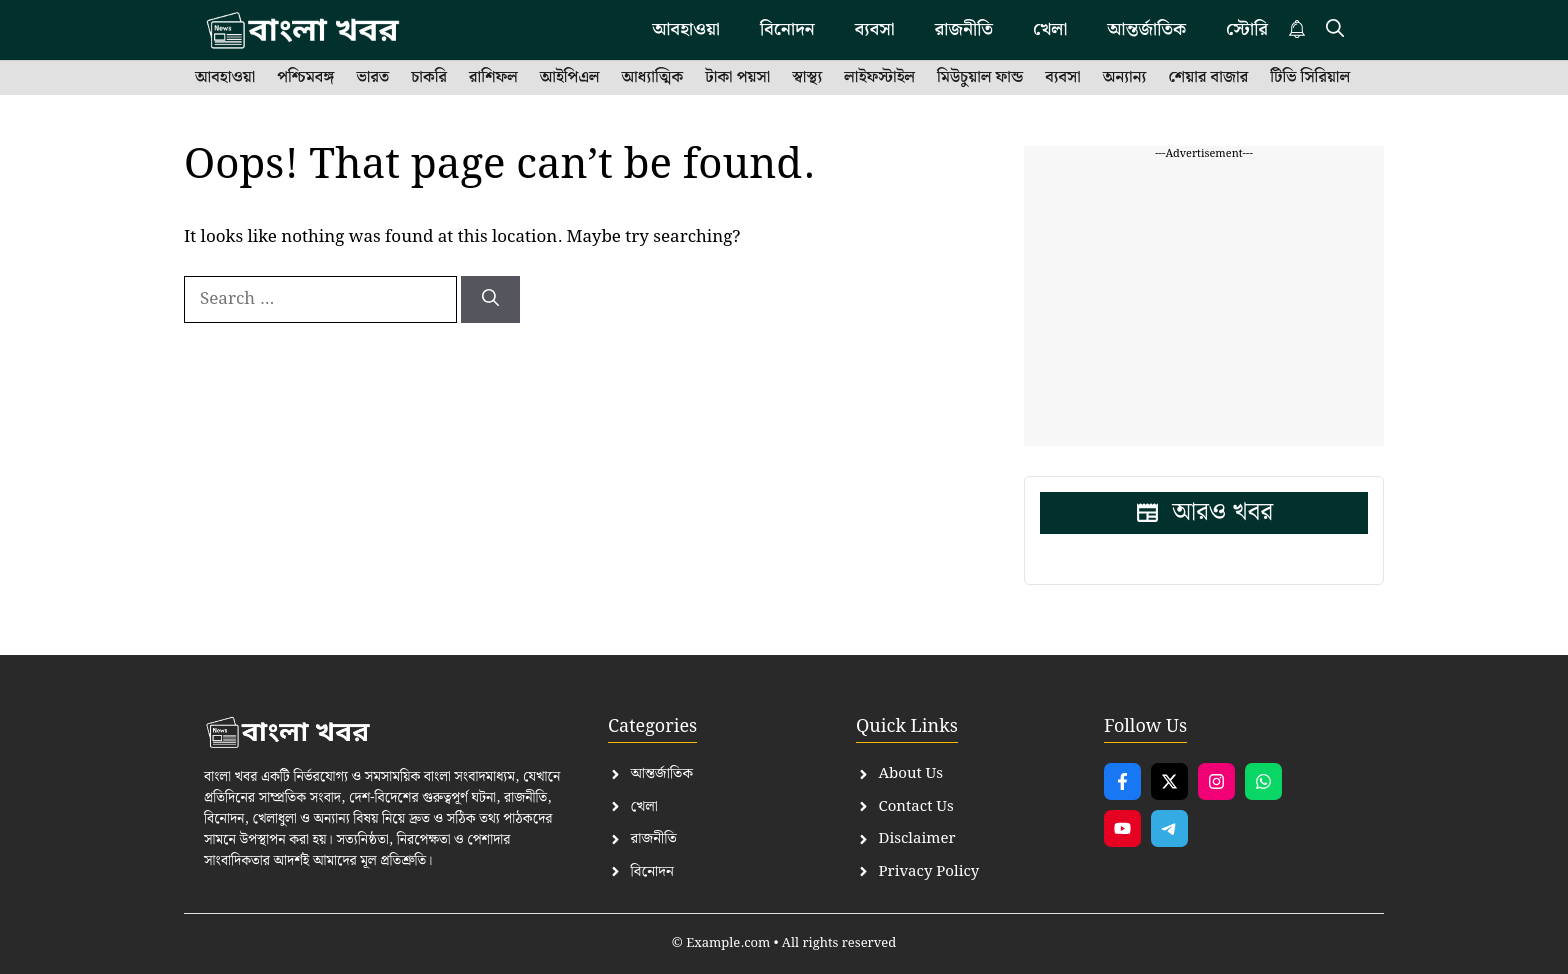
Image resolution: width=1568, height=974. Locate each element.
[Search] (490, 300)
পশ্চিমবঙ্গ (305, 78)
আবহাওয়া (225, 78)
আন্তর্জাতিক (1146, 29)
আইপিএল (570, 78)
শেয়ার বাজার (1208, 78)
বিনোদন (787, 29)
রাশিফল (493, 78)
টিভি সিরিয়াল (1310, 78)
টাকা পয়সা (737, 78)
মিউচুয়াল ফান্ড (980, 78)
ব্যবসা (875, 29)
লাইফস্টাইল (879, 78)
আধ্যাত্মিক (653, 78)
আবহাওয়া (686, 29)
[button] (1335, 30)
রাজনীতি (964, 29)
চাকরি (429, 78)
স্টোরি (1247, 29)
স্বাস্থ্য (807, 78)
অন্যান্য (1125, 78)
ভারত (372, 78)
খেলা (1050, 29)
